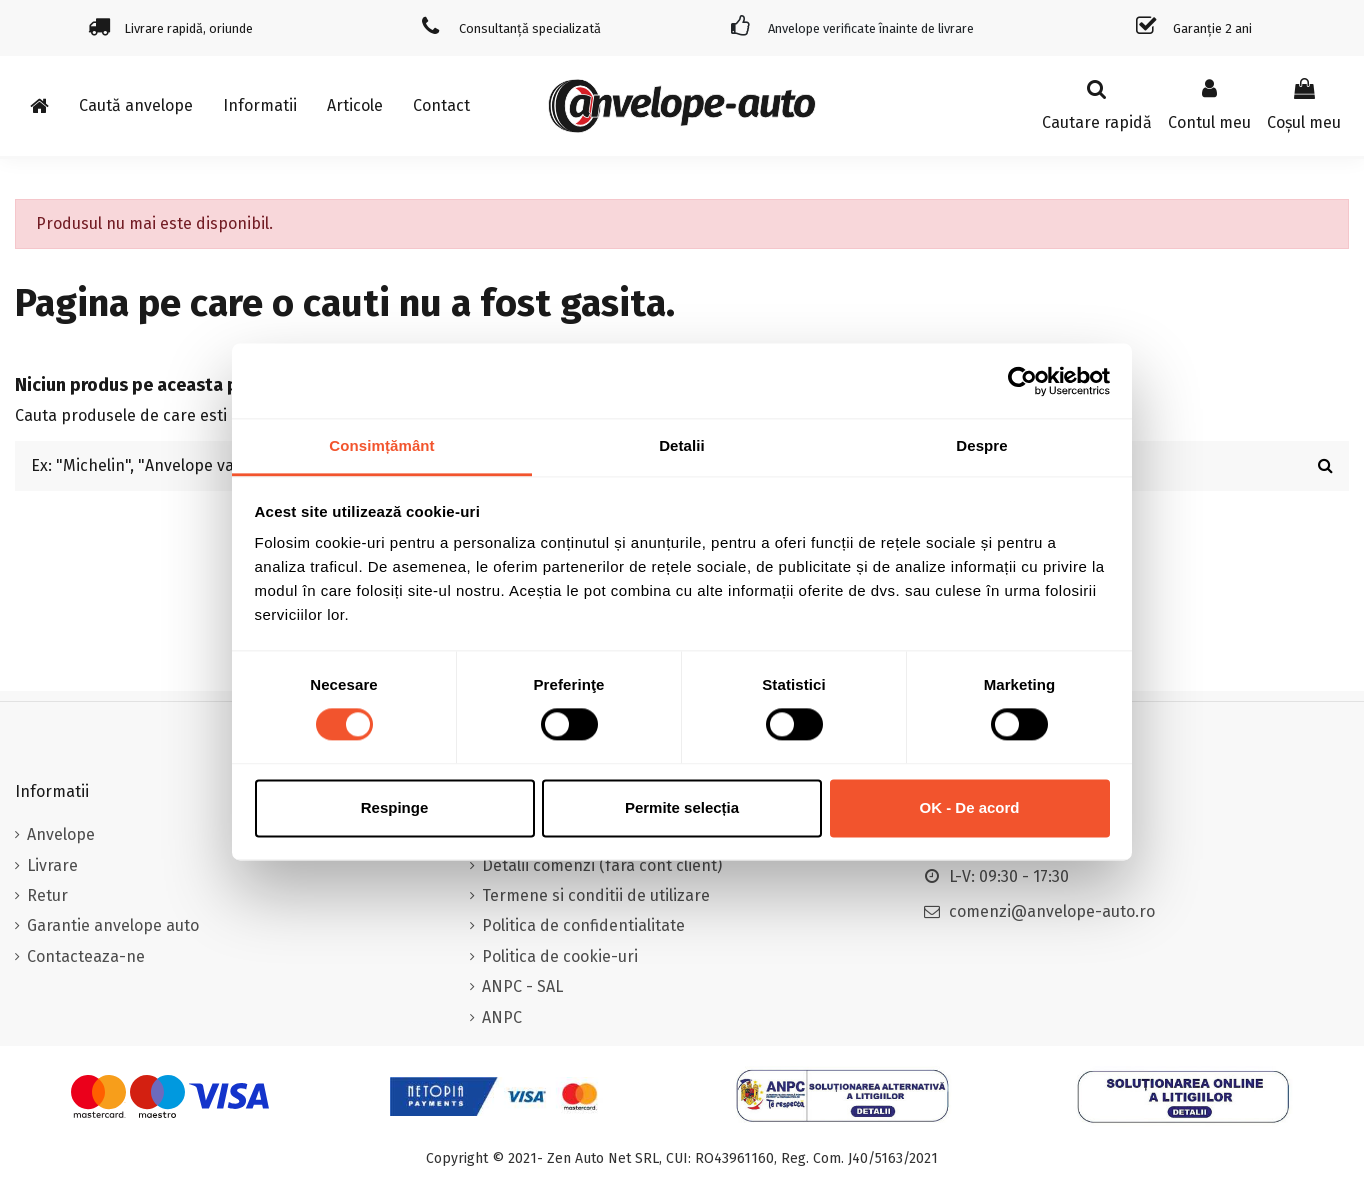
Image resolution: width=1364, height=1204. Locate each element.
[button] (260, 106)
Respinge (395, 807)
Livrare (52, 865)
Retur (47, 895)
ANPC (502, 1017)
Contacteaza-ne (86, 956)
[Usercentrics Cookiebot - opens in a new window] (1022, 381)
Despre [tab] (981, 445)
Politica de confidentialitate (583, 925)
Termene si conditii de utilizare (596, 895)
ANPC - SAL (522, 986)
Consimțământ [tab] (381, 445)
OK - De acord (969, 807)
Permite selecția (682, 807)
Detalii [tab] (682, 445)
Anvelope (61, 834)
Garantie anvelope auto (113, 925)
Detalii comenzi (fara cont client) (602, 865)
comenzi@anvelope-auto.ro (1052, 911)
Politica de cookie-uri (560, 956)
